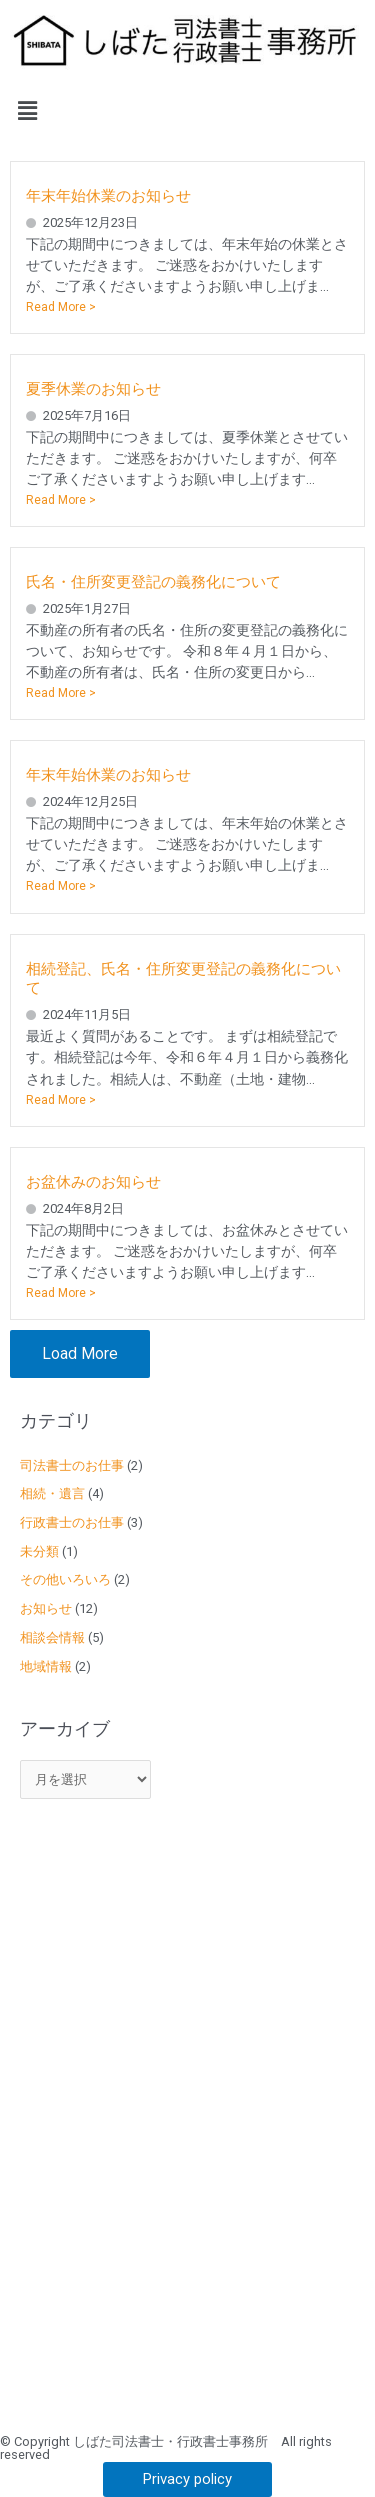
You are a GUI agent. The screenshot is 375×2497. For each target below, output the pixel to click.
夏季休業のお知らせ (93, 389)
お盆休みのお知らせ (93, 1182)
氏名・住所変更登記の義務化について (153, 582)
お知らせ (46, 1608)
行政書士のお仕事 (72, 1522)
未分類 (39, 1551)
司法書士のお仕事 (72, 1465)
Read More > (61, 307)
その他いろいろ (65, 1579)
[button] (187, 111)
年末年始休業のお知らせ (108, 196)
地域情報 (46, 1666)
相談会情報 (52, 1637)
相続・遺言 (52, 1493)
